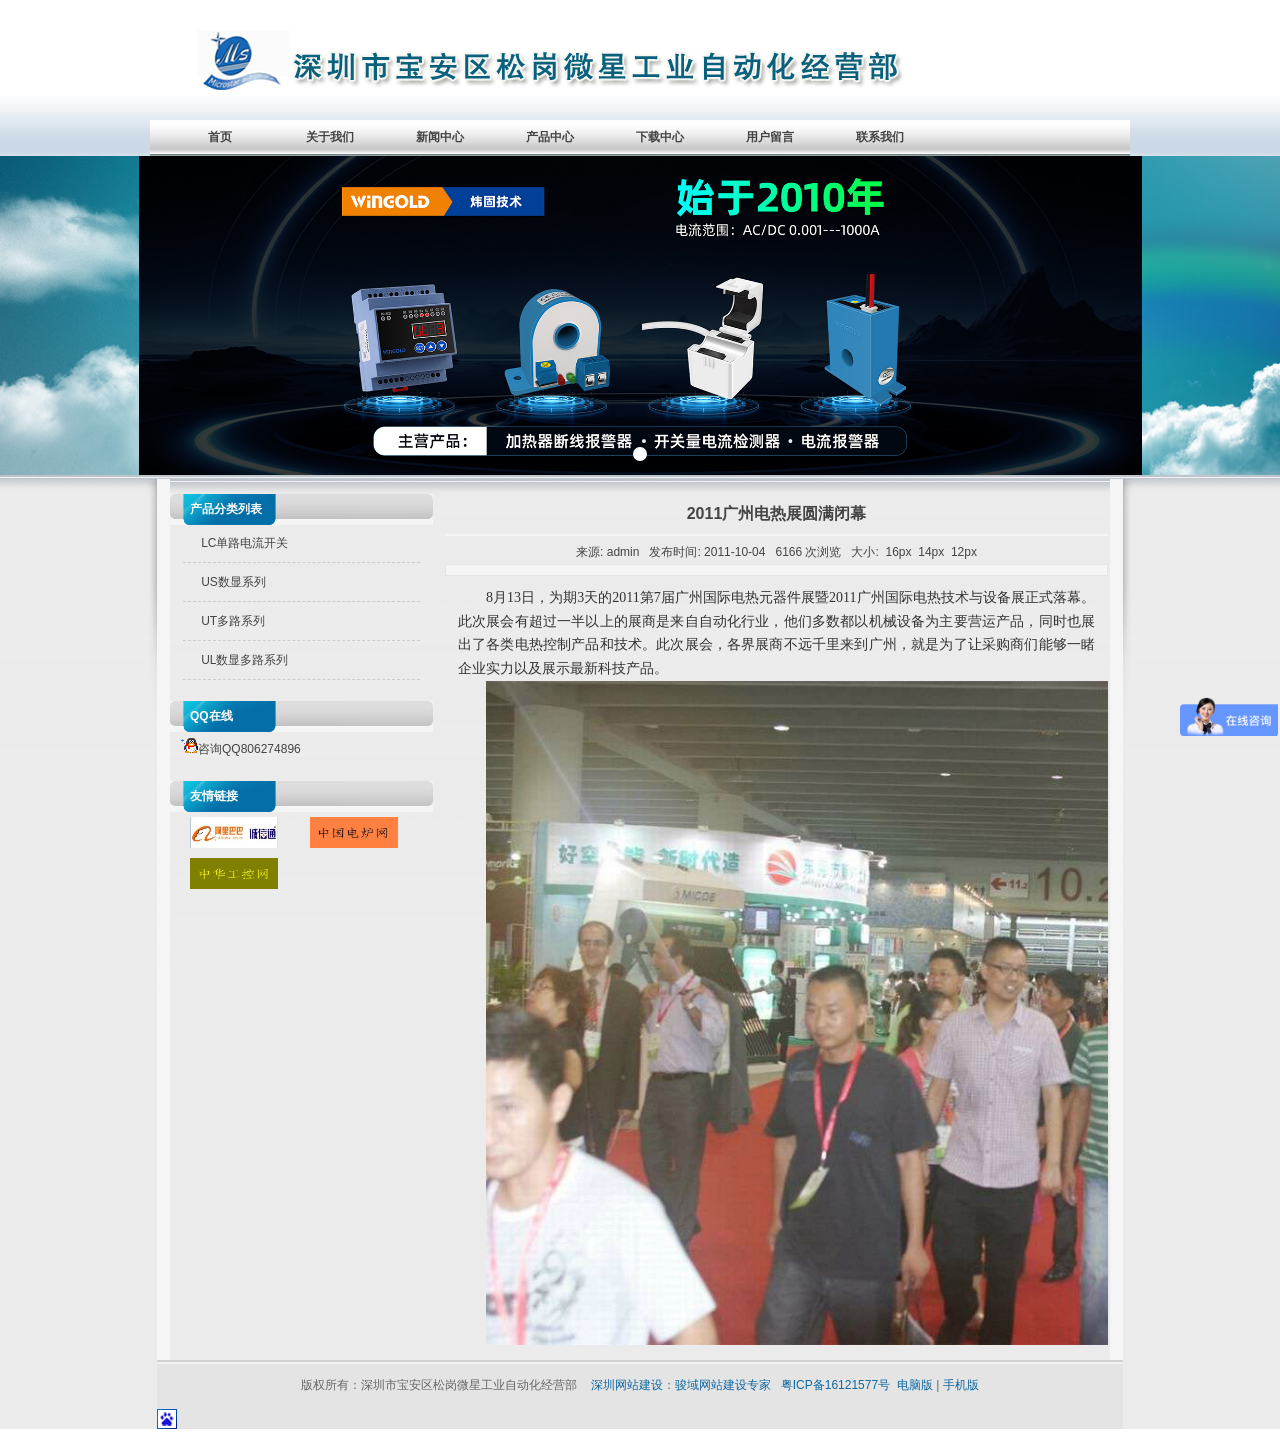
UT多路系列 (233, 621)
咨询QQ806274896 (238, 749)
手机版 (961, 1385)
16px (899, 552)
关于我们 (330, 137)
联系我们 (880, 137)
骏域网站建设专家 (723, 1385)
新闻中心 (440, 137)
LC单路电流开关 (244, 543)
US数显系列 (233, 582)
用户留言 (770, 137)
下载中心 (660, 137)
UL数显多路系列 (244, 660)
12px (964, 552)
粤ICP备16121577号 (835, 1385)
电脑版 (915, 1385)
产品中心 (550, 137)
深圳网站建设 (627, 1385)
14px (931, 552)
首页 (220, 137)
